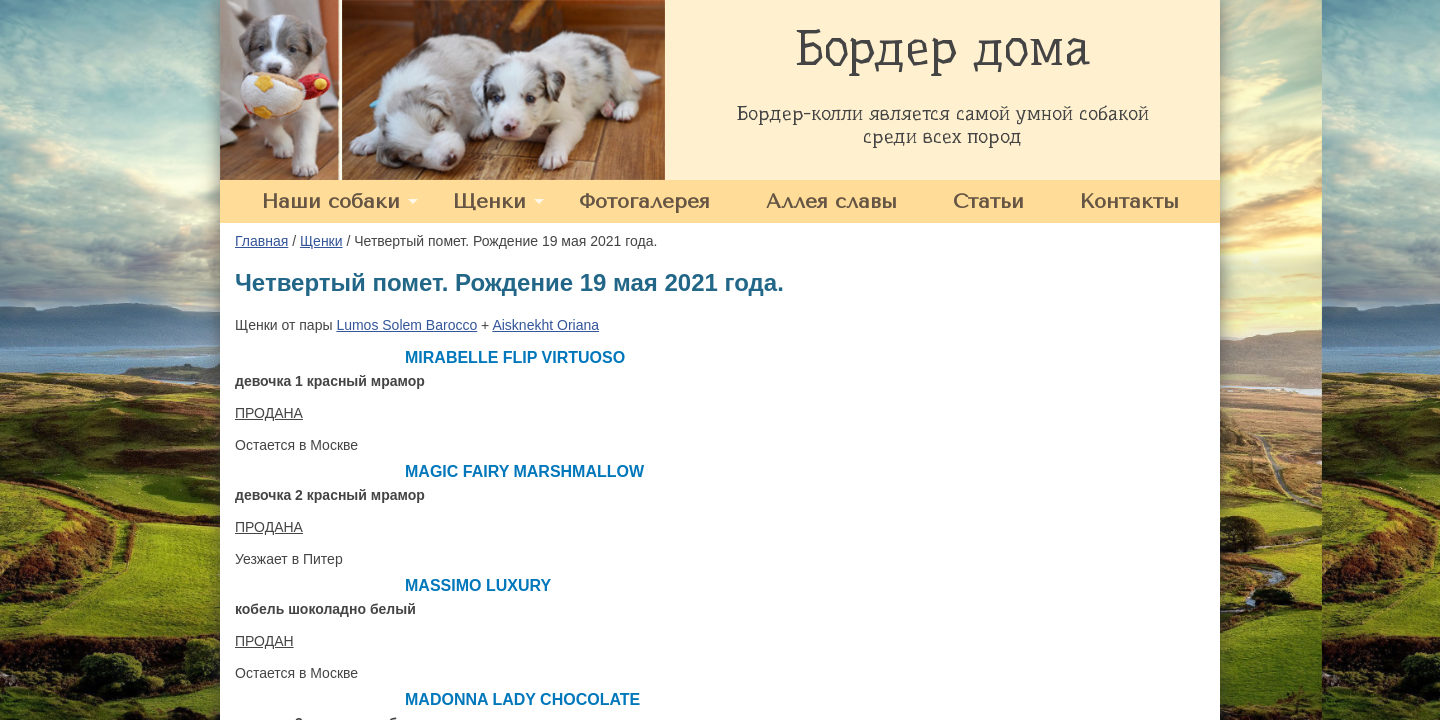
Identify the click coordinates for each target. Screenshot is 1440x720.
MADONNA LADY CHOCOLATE (522, 699)
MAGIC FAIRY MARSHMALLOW (524, 471)
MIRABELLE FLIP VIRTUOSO (515, 357)
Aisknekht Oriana (545, 325)
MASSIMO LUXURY (478, 585)
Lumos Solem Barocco (406, 325)
